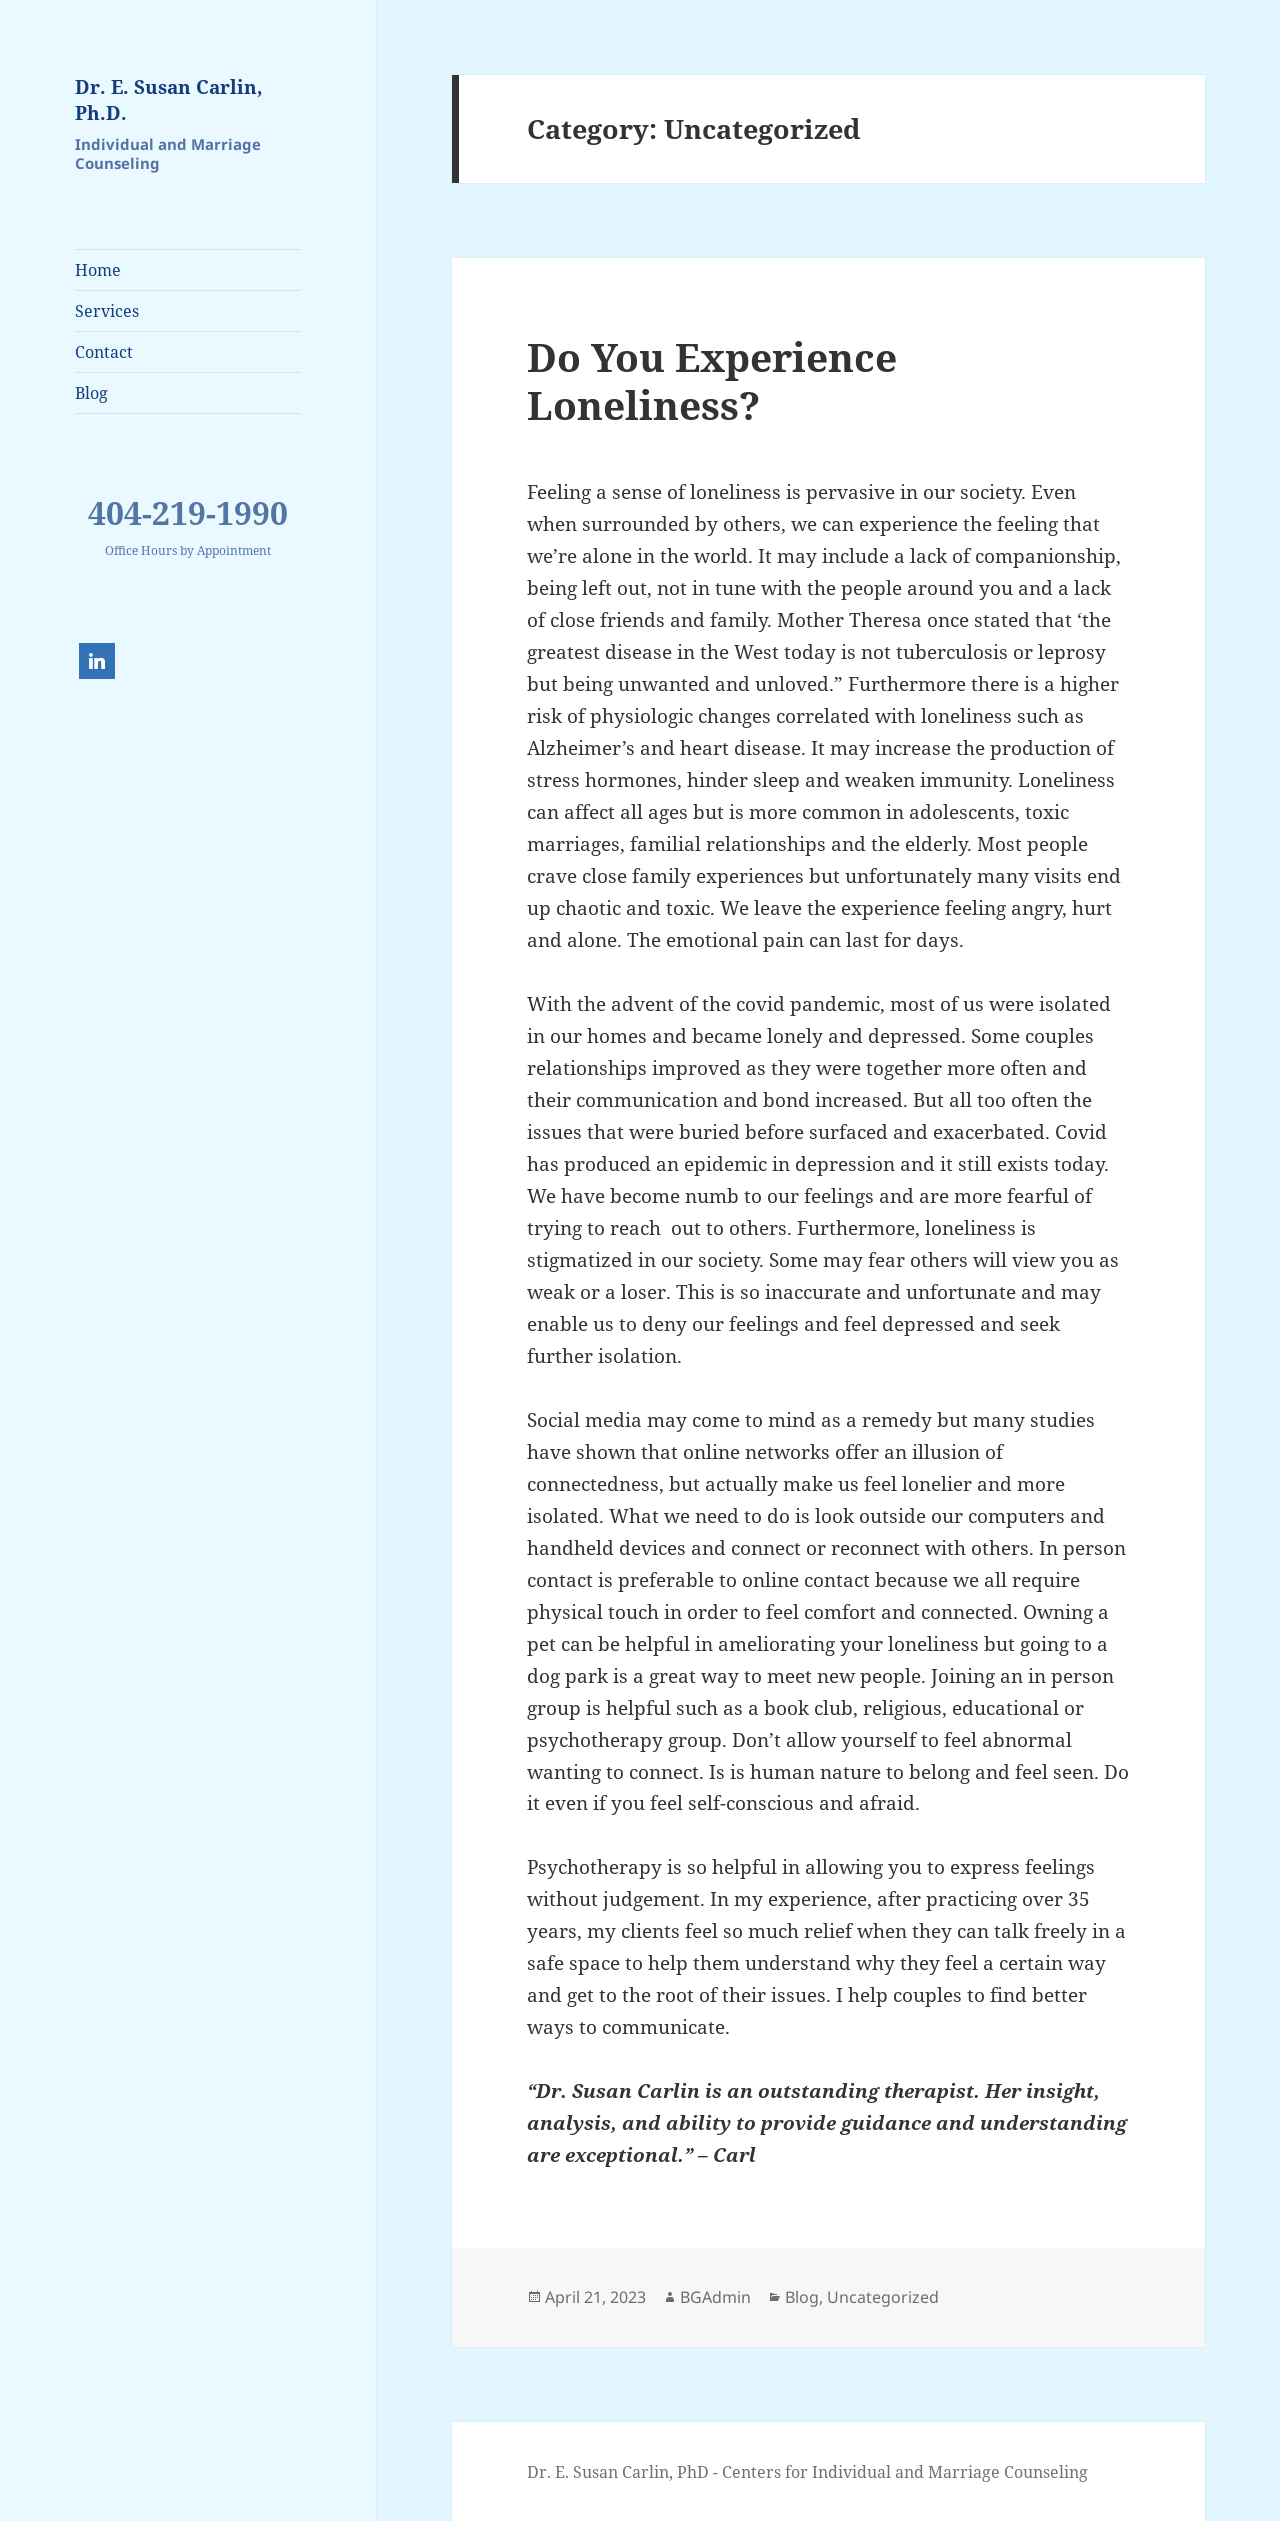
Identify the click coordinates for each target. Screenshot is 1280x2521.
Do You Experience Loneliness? (712, 380)
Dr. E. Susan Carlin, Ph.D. (169, 100)
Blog (91, 393)
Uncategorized (883, 2297)
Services (107, 311)
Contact (104, 352)
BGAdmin (715, 2297)
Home (98, 270)
